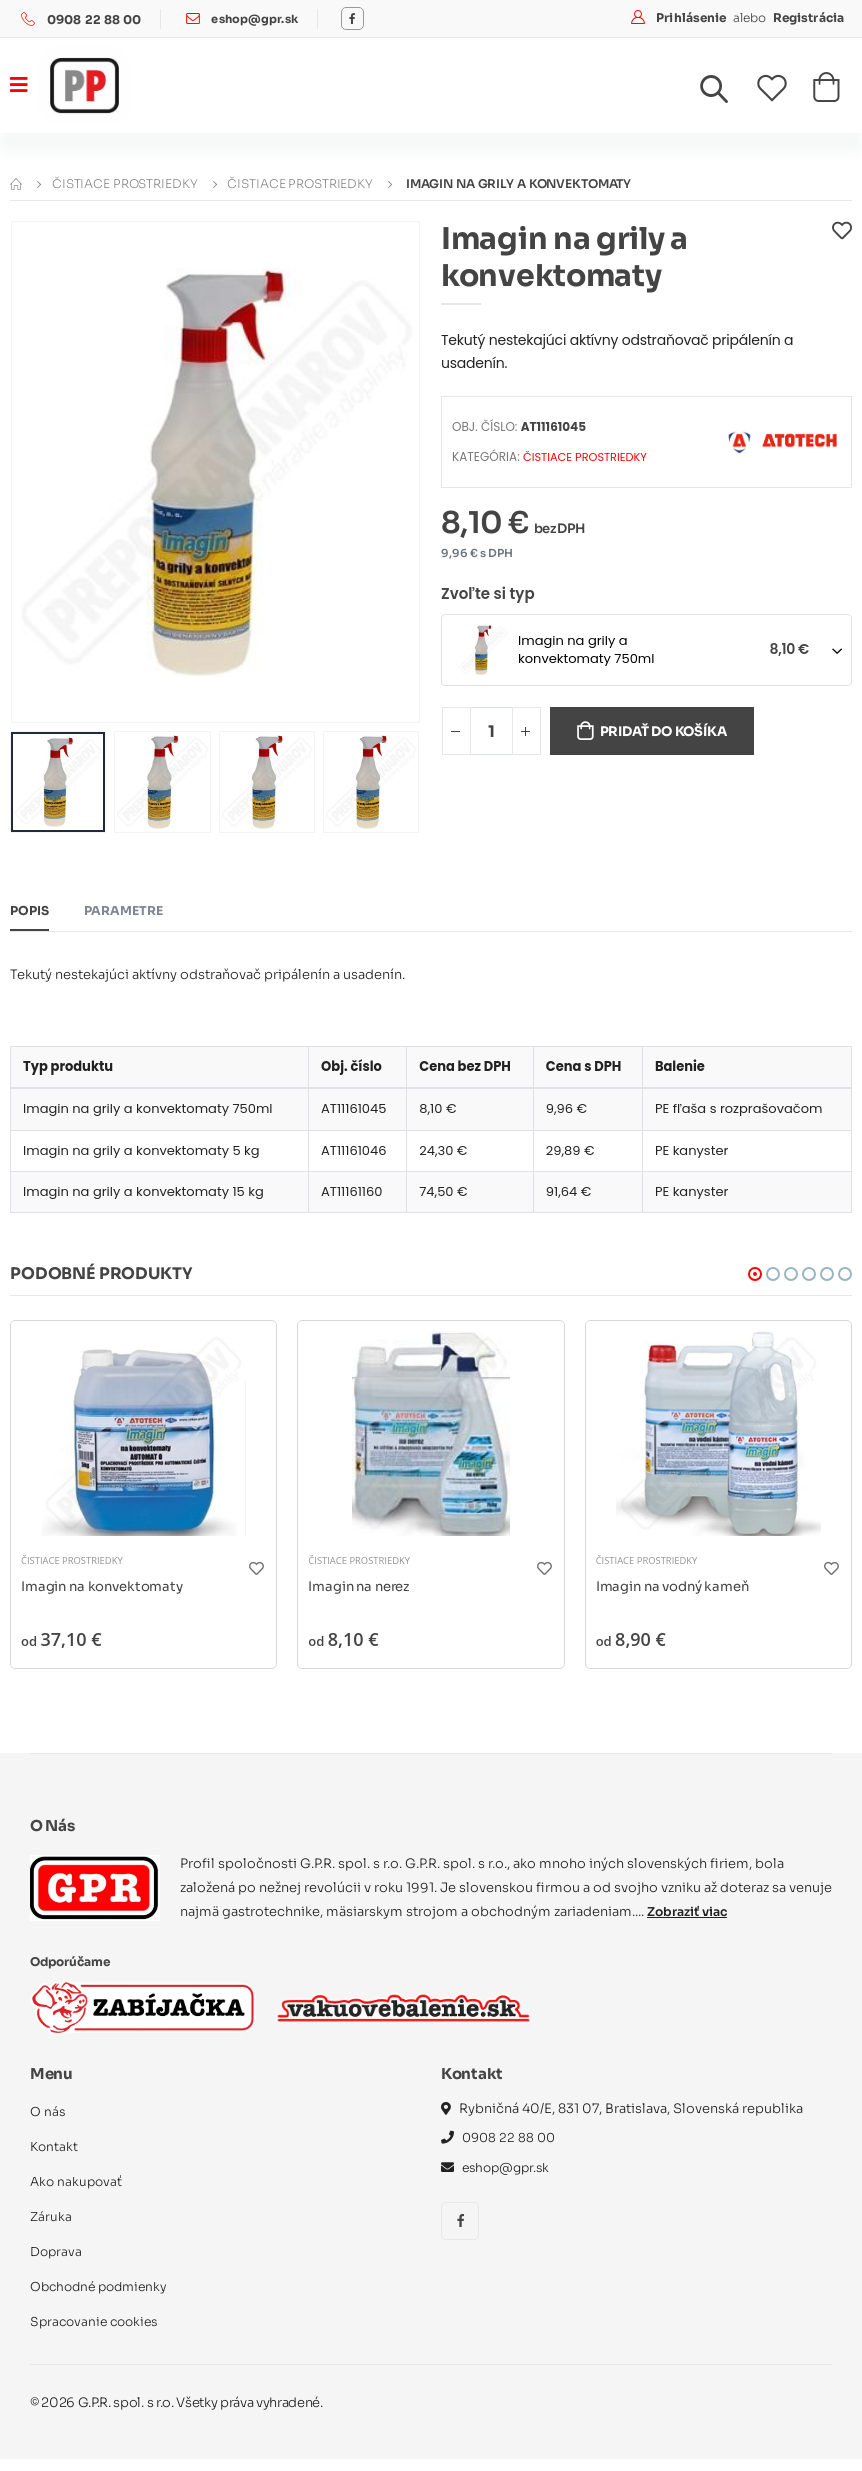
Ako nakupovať (78, 2193)
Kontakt (55, 2158)
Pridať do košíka (672, 733)
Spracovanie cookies (98, 2333)
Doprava (57, 2263)
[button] (726, 94)
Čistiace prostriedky (125, 183)
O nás (48, 2123)
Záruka (51, 2228)
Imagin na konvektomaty (106, 1596)
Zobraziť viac (690, 1922)
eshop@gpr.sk (256, 19)
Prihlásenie (692, 17)
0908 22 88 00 (94, 19)
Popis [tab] (31, 912)
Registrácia (808, 17)
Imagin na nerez (362, 1596)
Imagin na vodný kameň (677, 1596)
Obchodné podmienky (103, 2298)
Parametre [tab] (128, 912)
